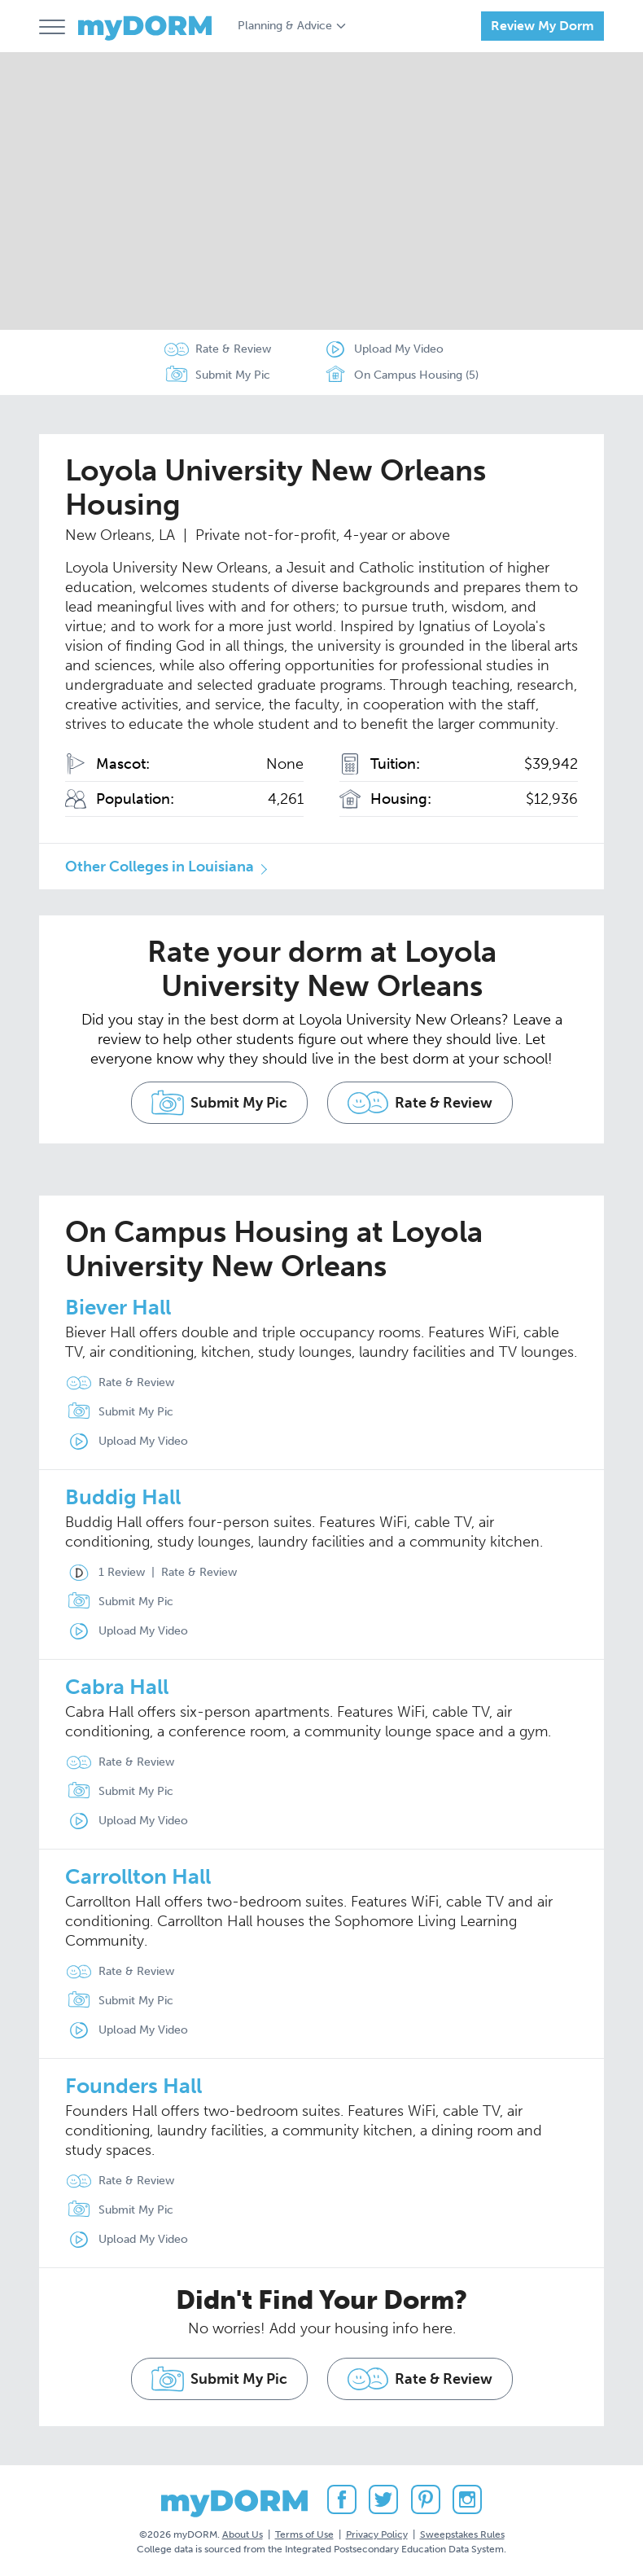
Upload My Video (399, 349)
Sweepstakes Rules (462, 2534)
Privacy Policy (377, 2534)
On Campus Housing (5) (401, 375)
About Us (242, 2534)
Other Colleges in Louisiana (159, 866)
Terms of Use (304, 2534)
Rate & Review (233, 349)
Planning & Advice (285, 26)
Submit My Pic (232, 375)
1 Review (102, 1572)
